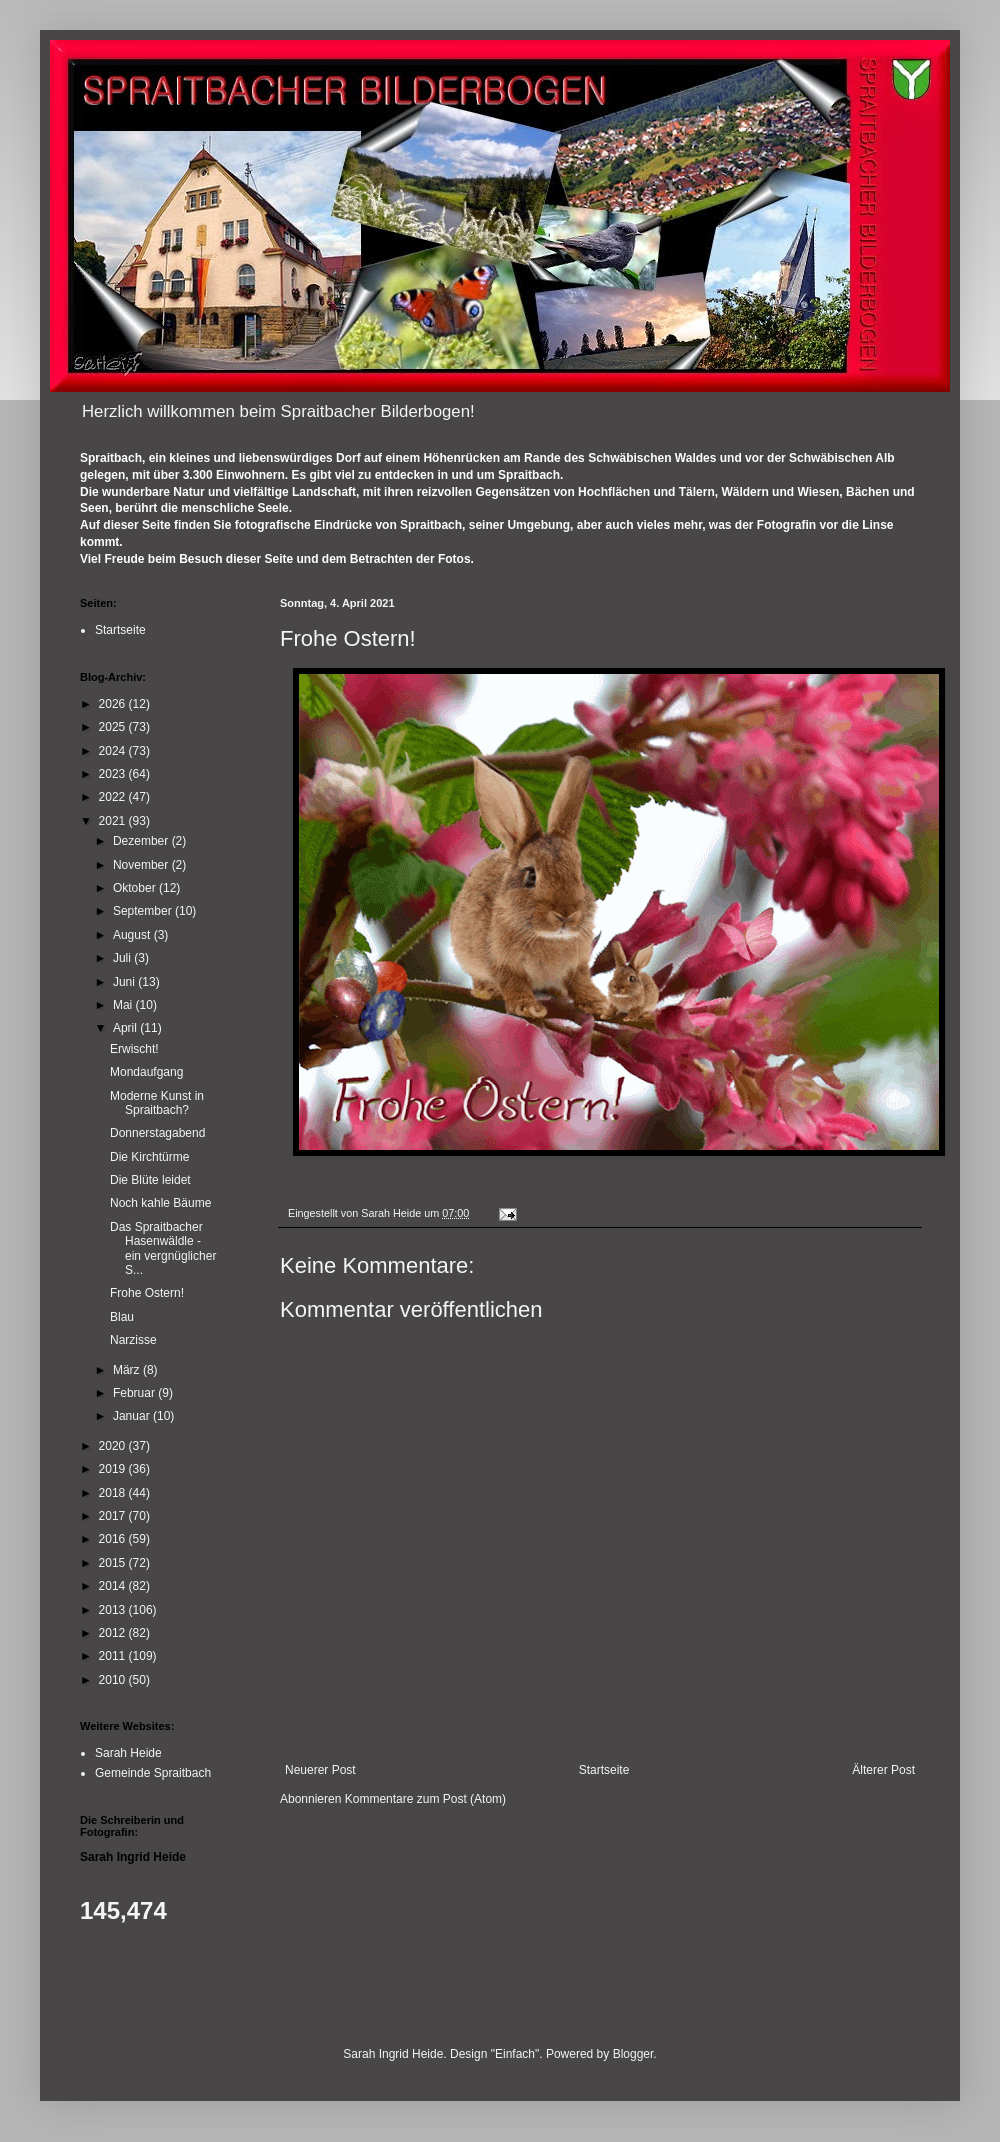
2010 (114, 1680)
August (133, 935)
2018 (114, 1493)
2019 (114, 1469)
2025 (114, 727)
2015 (114, 1563)
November (142, 865)
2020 (114, 1446)
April (126, 1028)
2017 (114, 1516)
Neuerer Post (320, 1770)
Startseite (604, 1770)
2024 (114, 751)
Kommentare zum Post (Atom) (425, 1799)
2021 (114, 821)
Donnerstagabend (157, 1133)
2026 (114, 704)
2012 (114, 1633)
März (128, 1370)
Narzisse (133, 1340)
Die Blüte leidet (150, 1180)
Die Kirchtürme (149, 1157)
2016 (114, 1539)
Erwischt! (134, 1049)
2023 (114, 774)
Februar (135, 1393)
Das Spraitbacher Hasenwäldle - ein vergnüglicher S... (163, 1248)
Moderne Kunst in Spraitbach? (157, 1103)
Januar (133, 1416)
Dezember (142, 841)
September (144, 911)
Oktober (136, 888)
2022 (114, 797)
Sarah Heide (128, 1753)
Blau (122, 1317)
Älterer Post (883, 1770)
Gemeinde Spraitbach (153, 1773)
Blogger (633, 2054)
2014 (114, 1586)
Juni (125, 982)
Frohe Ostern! (147, 1293)
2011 (114, 1656)
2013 (114, 1610)
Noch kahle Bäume (160, 1203)
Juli (123, 958)
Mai (124, 1005)
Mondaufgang (146, 1072)
